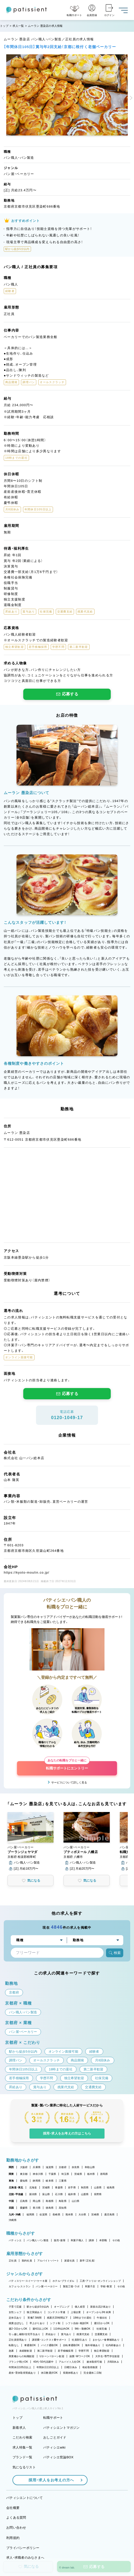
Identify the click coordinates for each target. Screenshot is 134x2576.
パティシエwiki (54, 2447)
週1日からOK (102, 2323)
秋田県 (85, 2187)
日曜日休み (70, 2367)
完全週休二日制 (93, 2372)
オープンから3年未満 (98, 2312)
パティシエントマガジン (61, 2428)
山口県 (76, 2201)
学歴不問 (83, 2350)
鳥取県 (62, 2201)
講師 (91, 2240)
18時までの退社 (82, 2317)
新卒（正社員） (87, 2260)
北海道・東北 (16, 2187)
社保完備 (101, 2328)
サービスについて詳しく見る (69, 1782)
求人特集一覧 (22, 2447)
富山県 (46, 2194)
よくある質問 (16, 2517)
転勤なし (14, 2345)
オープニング (62, 2306)
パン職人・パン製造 (37, 2240)
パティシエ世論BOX (58, 2457)
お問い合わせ (16, 2527)
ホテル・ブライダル (63, 2281)
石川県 (59, 2194)
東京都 (24, 2174)
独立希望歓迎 (102, 2350)
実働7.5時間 (35, 2317)
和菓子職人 (77, 2240)
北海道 (33, 2187)
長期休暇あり (70, 2372)
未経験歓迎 (25, 2350)
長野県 (98, 2194)
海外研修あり (92, 2345)
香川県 (36, 2207)
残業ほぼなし (16, 2323)
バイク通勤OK (49, 2345)
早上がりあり (37, 2323)
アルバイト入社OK (69, 2361)
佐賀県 (43, 2214)
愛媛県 (24, 2207)
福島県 (110, 2187)
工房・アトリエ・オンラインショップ (100, 2281)
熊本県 (69, 2214)
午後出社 (102, 2317)
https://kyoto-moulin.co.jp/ (27, 1572)
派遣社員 (69, 2260)
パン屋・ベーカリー (47, 2286)
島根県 (50, 2201)
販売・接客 (60, 2240)
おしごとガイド (54, 2437)
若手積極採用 (65, 2350)
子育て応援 (15, 2306)
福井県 (72, 2194)
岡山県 (36, 2201)
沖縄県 (12, 2220)
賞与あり (66, 2334)
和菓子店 (90, 2286)
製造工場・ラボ (71, 2286)
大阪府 (24, 2167)
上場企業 (76, 2312)
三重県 (62, 2180)
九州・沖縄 (14, 2214)
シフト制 (55, 2323)
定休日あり (15, 2317)
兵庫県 (36, 2167)
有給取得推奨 (90, 2367)
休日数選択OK (49, 2372)
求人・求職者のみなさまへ (25, 2557)
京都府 (62, 2167)
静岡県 (36, 2180)
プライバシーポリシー (23, 2548)
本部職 (103, 2240)
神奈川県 (38, 2174)
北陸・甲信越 (16, 2194)
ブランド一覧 (22, 2457)
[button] (31, 1841)
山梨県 (85, 2194)
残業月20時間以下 (57, 2317)
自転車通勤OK (71, 2345)
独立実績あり (34, 2312)
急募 (11, 2350)
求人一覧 (18, 25)
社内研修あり (113, 2345)
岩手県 (72, 2187)
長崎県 (56, 2214)
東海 (11, 2180)
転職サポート (53, 2417)
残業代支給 (82, 2334)
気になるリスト (24, 2467)
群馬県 (104, 2174)
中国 (11, 2201)
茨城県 (78, 2174)
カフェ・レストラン (19, 2286)
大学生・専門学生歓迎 (107, 2356)
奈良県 (76, 2167)
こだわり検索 (22, 2437)
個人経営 (80, 2306)
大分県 (82, 2214)
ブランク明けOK (18, 2361)
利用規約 (13, 2538)
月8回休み (113, 2361)
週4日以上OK (40, 2328)
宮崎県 (95, 2214)
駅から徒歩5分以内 (38, 2306)
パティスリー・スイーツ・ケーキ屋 (28, 2281)
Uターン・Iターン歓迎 (52, 2356)
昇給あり (51, 2334)
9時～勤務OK (82, 2328)
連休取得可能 (94, 2361)
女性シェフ (15, 2312)
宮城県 (46, 2187)
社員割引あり (79, 2339)
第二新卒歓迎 (45, 2350)
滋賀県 (50, 2167)
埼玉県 (65, 2174)
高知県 (62, 2207)
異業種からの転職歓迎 (21, 2356)
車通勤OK (30, 2345)
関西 (11, 2167)
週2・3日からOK (18, 2328)
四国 (11, 2207)
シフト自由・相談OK (77, 2323)
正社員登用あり (18, 2339)
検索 (114, 1953)
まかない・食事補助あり (106, 2339)
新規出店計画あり (100, 2306)
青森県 (59, 2187)
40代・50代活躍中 (43, 2361)
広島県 (24, 2201)
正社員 (12, 2260)
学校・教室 (106, 2286)
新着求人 (19, 2428)
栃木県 (91, 2174)
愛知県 (24, 2180)
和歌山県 (90, 2167)
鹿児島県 (109, 2214)
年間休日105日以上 (20, 2367)
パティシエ (15, 2240)
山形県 (98, 2187)
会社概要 (13, 2508)
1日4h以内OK (62, 2328)
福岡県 (30, 2214)
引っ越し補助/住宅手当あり (24, 2334)
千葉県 (52, 2174)
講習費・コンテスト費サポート (49, 2339)
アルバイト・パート (48, 2260)
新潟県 (33, 2194)
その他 (116, 2240)
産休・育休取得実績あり (22, 2372)
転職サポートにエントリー (67, 1765)
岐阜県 (50, 2180)
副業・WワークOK (80, 2356)
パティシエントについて (24, 2498)
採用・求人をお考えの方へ (49, 2480)
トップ (4, 25)
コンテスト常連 (57, 2312)
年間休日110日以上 (47, 2367)
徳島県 (50, 2207)
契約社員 (27, 2260)
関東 (11, 2174)
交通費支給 (101, 2334)
